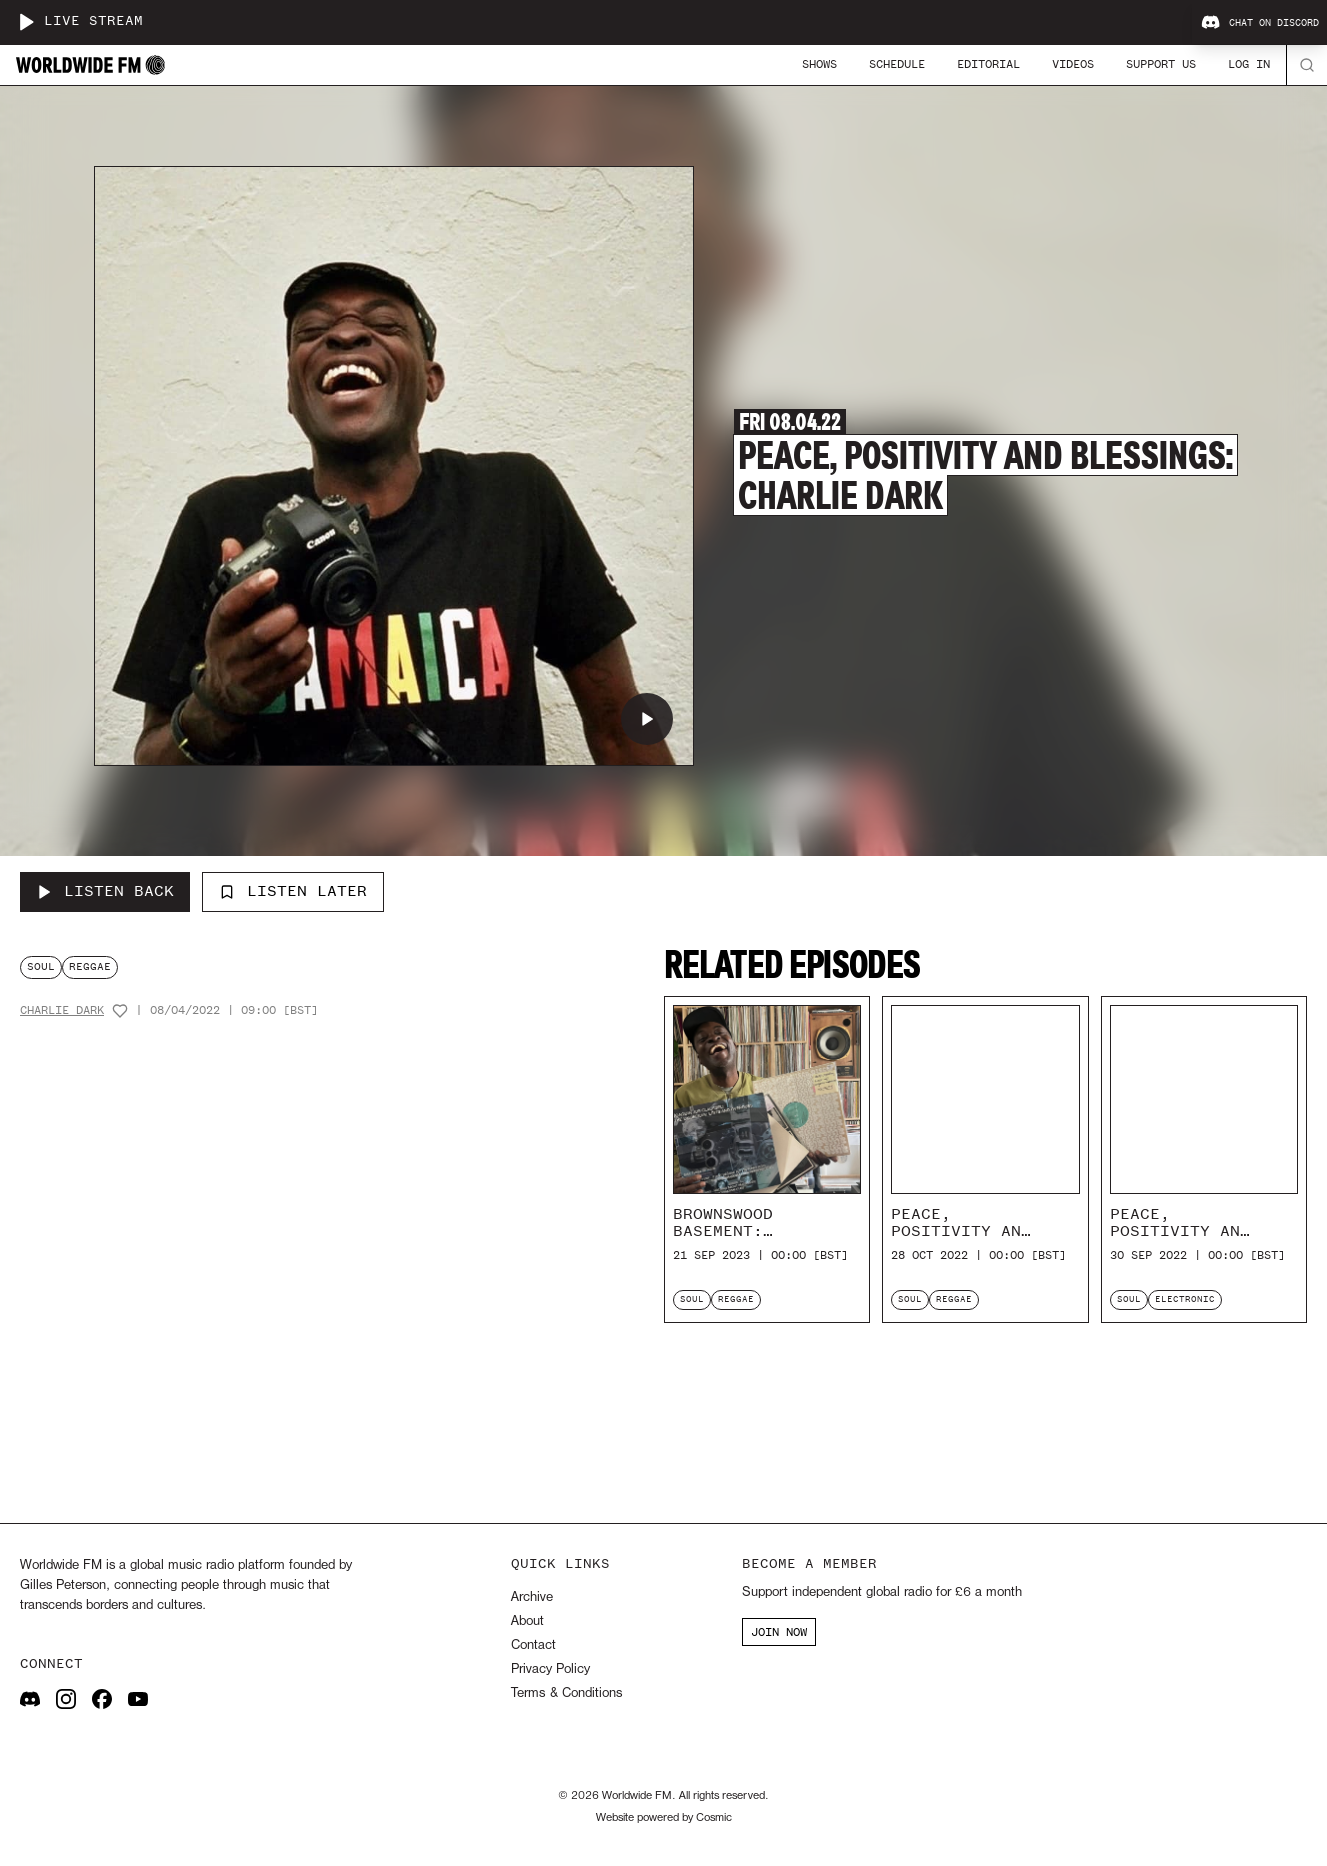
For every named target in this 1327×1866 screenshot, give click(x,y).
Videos (1073, 64)
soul (41, 966)
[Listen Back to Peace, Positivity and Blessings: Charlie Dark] (105, 892)
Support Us (1161, 64)
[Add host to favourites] (120, 1011)
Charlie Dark (62, 1010)
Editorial (988, 64)
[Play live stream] (26, 22)
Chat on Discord (1260, 23)
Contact (533, 1645)
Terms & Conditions (566, 1693)
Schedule (897, 64)
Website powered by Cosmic (664, 1818)
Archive (532, 1597)
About (527, 1621)
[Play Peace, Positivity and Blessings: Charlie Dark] (647, 719)
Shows (819, 64)
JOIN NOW (779, 1632)
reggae (90, 966)
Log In (1249, 64)
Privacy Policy (550, 1669)
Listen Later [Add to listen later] (293, 891)
